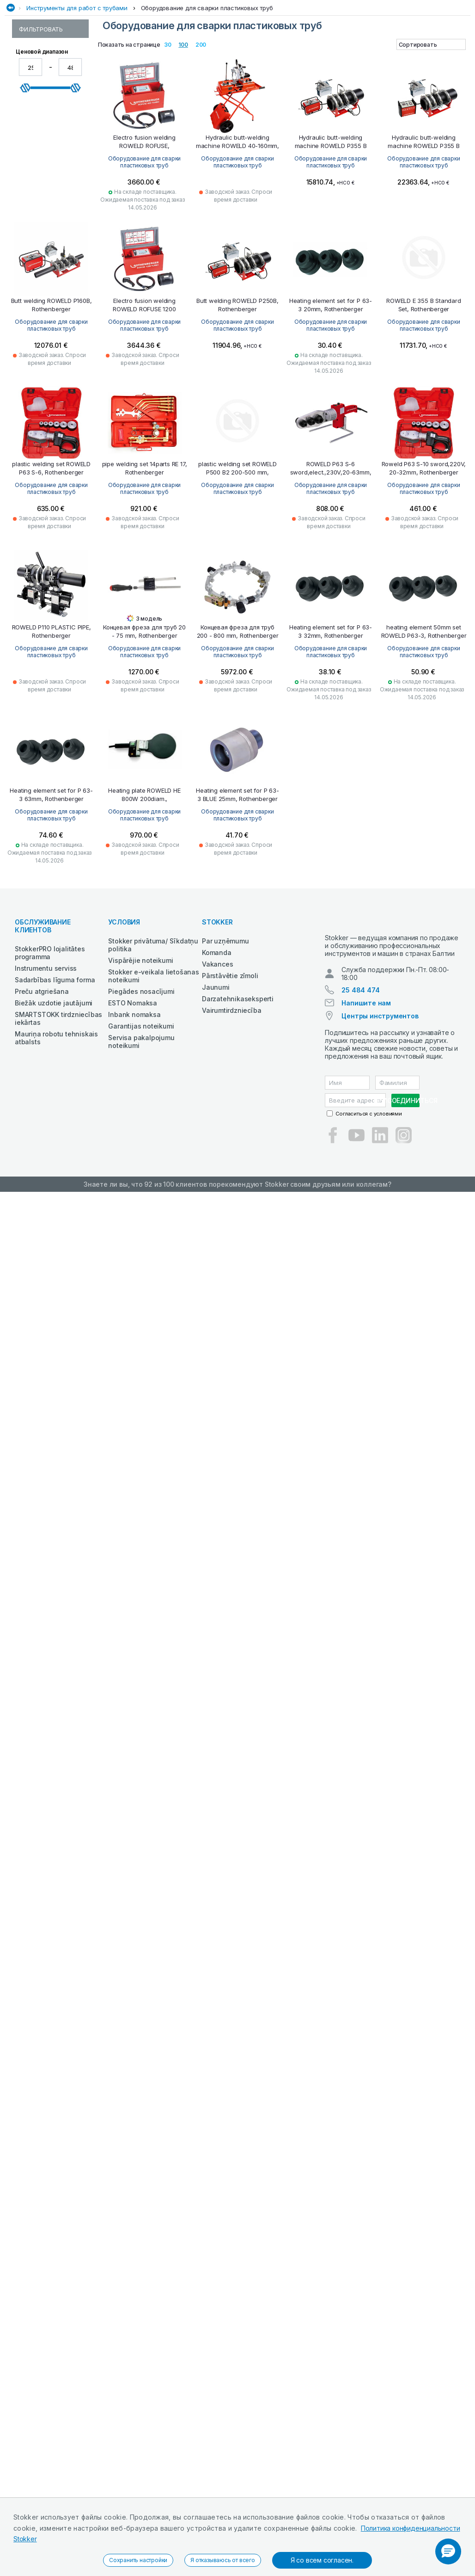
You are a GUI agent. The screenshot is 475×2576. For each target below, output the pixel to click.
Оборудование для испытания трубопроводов (48, 289)
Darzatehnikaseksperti (238, 1089)
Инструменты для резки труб (46, 197)
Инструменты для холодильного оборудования (46, 332)
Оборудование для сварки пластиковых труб (207, 98)
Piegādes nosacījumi (141, 1082)
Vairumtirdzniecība (231, 1101)
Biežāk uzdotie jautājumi (53, 1093)
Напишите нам (366, 1101)
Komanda (216, 1043)
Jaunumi (216, 1078)
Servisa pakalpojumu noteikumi (141, 1132)
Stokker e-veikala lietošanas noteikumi (153, 1066)
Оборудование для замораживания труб (48, 416)
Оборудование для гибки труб (48, 310)
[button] (448, 2551)
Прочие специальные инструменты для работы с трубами (47, 361)
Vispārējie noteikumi (140, 1051)
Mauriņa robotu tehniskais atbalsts (56, 1128)
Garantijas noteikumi (141, 1117)
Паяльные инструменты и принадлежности (45, 158)
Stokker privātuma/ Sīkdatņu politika (153, 1035)
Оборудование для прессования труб (48, 214)
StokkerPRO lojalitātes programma (50, 1043)
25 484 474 (360, 1088)
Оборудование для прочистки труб (48, 179)
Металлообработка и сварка (320, 80)
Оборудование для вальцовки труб (48, 267)
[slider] (25, 512)
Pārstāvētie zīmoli (230, 1066)
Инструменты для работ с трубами (77, 98)
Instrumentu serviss (46, 1059)
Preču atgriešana (42, 1082)
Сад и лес (106, 80)
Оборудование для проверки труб (48, 250)
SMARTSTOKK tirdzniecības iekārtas (58, 1109)
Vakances (217, 1055)
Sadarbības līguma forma (55, 1070)
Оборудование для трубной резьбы (48, 232)
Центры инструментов (379, 1114)
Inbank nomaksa (134, 1105)
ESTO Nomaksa (132, 1093)
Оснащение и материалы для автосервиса (197, 80)
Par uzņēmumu (225, 1031)
